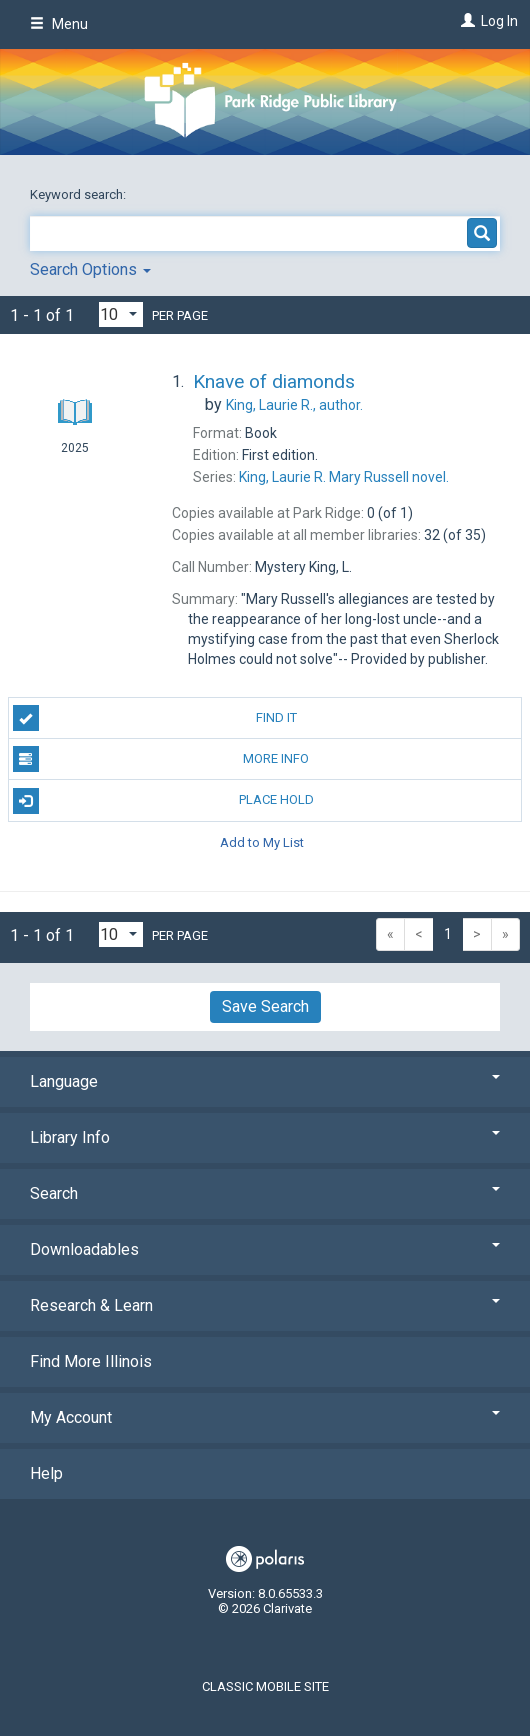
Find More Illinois (91, 1361)
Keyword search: (79, 194)
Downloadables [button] (265, 1249)
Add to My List (262, 842)
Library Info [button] (265, 1137)
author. (294, 405)
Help (46, 1473)
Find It (155, 718)
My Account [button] (265, 1417)
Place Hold (163, 801)
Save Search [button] (265, 1006)
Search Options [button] (90, 269)
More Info (161, 759)
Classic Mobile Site (265, 1686)
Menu (59, 24)
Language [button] (265, 1081)
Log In (499, 21)
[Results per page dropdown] (121, 314)
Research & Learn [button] (265, 1305)
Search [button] (265, 1193)
